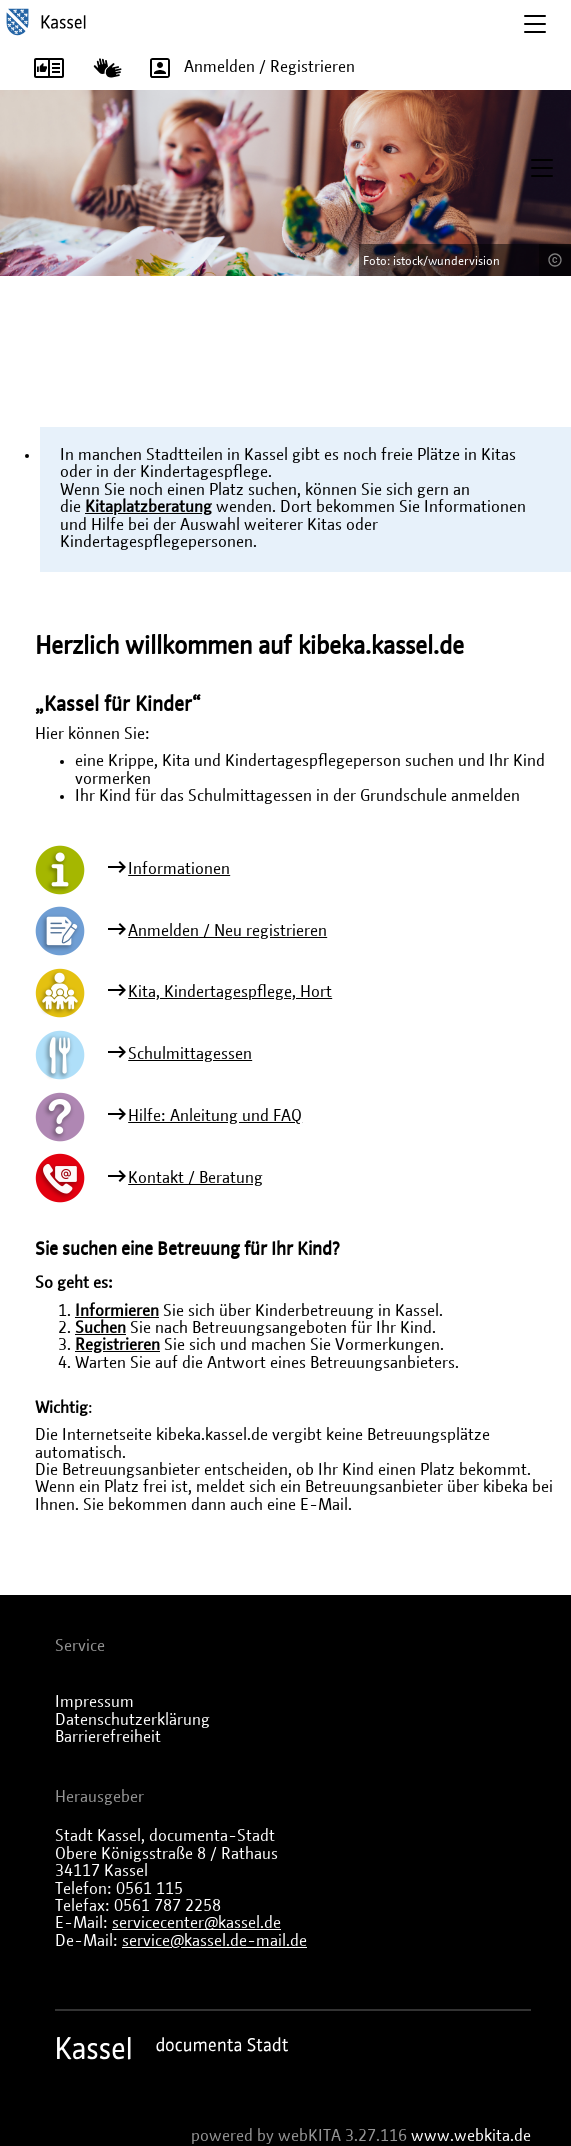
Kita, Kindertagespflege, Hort (230, 992)
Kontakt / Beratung (195, 1178)
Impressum (94, 1702)
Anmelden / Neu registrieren (227, 931)
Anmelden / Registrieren (245, 68)
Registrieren (117, 1345)
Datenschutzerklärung (132, 1720)
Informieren (117, 1311)
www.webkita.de (471, 2136)
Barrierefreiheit (108, 1737)
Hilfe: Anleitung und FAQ (215, 1116)
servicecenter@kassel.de (196, 1923)
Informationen (179, 869)
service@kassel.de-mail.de (214, 1941)
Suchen (100, 1328)
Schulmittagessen (190, 1054)
